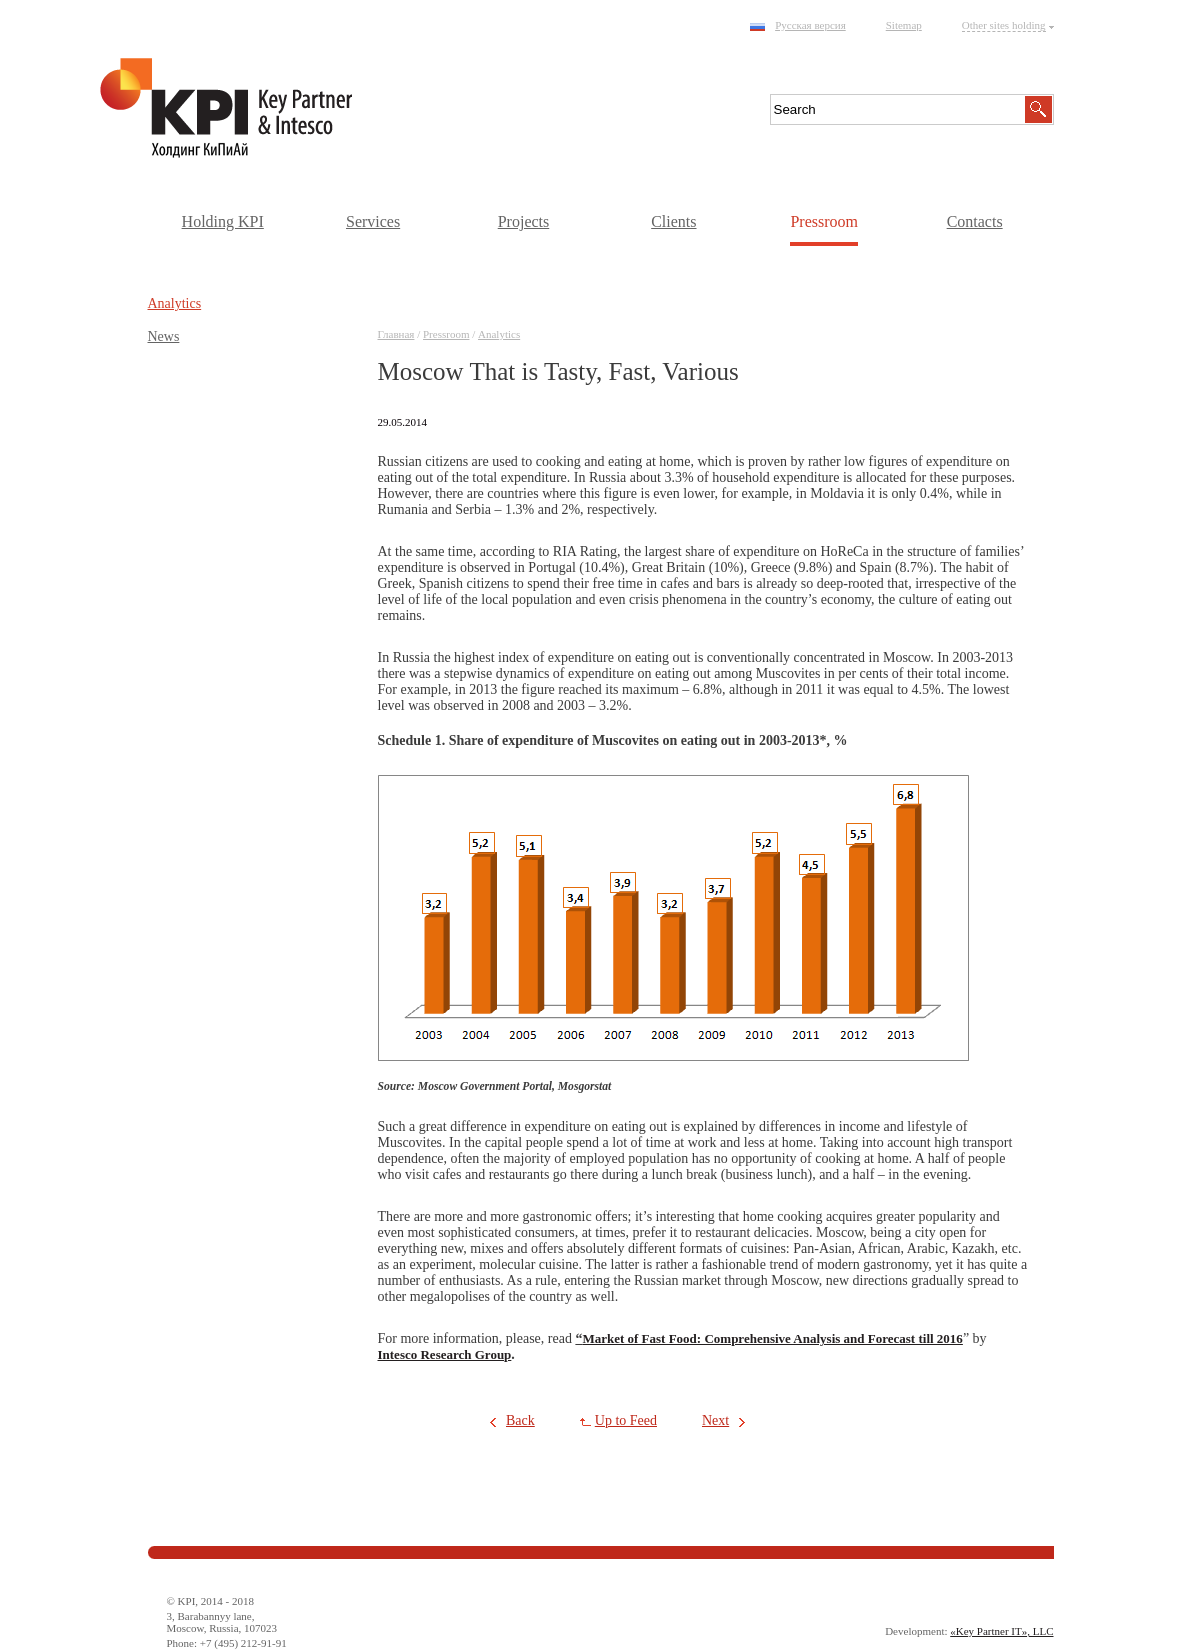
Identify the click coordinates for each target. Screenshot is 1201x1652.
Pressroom (824, 221)
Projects (524, 221)
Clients (673, 221)
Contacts (975, 221)
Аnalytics (499, 334)
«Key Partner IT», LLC (1001, 1631)
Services (373, 221)
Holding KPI (223, 221)
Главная (396, 334)
